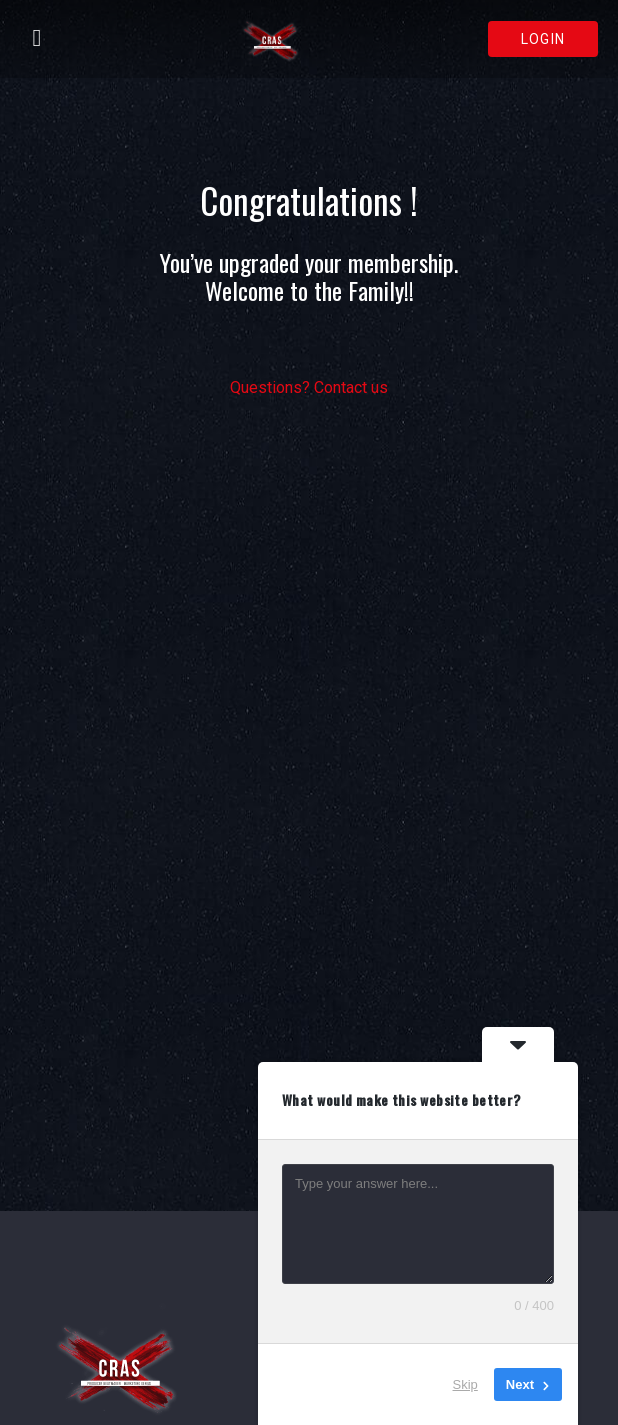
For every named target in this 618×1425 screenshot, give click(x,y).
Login (543, 39)
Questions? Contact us (309, 387)
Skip (465, 1384)
